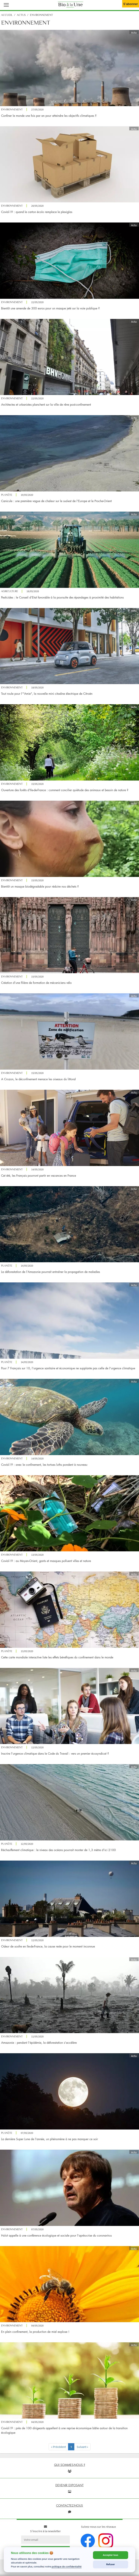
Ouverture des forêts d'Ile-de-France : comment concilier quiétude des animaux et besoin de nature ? (64, 790)
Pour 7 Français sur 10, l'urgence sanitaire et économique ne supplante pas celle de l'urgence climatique (68, 1368)
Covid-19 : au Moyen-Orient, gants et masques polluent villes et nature (46, 1561)
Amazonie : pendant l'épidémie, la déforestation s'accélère (39, 2043)
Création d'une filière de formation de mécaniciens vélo (36, 983)
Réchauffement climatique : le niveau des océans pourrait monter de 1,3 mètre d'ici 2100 (58, 1850)
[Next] (82, 2446)
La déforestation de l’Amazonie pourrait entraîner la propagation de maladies (50, 1272)
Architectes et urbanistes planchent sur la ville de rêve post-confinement (46, 404)
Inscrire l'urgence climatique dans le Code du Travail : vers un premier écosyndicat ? (55, 1753)
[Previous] (58, 2446)
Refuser (110, 2564)
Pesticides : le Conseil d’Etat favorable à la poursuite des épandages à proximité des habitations (62, 597)
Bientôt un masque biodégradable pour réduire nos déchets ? (40, 886)
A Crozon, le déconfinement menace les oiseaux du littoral (38, 1079)
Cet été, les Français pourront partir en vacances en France (38, 1175)
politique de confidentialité (67, 2566)
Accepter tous (110, 2555)
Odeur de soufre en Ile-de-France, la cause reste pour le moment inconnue (48, 1946)
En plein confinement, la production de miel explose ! (35, 2332)
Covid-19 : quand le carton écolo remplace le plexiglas (36, 212)
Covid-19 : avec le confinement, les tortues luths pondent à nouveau (44, 1465)
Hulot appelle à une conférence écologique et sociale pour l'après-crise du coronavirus (56, 2235)
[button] (5, 4)
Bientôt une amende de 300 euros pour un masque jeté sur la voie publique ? (50, 308)
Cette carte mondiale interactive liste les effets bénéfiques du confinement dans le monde (57, 1657)
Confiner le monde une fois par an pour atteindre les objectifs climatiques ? (49, 116)
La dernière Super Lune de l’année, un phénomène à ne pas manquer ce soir (49, 2139)
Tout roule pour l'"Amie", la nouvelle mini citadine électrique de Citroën (46, 694)
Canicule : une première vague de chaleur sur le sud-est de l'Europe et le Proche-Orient (56, 501)
